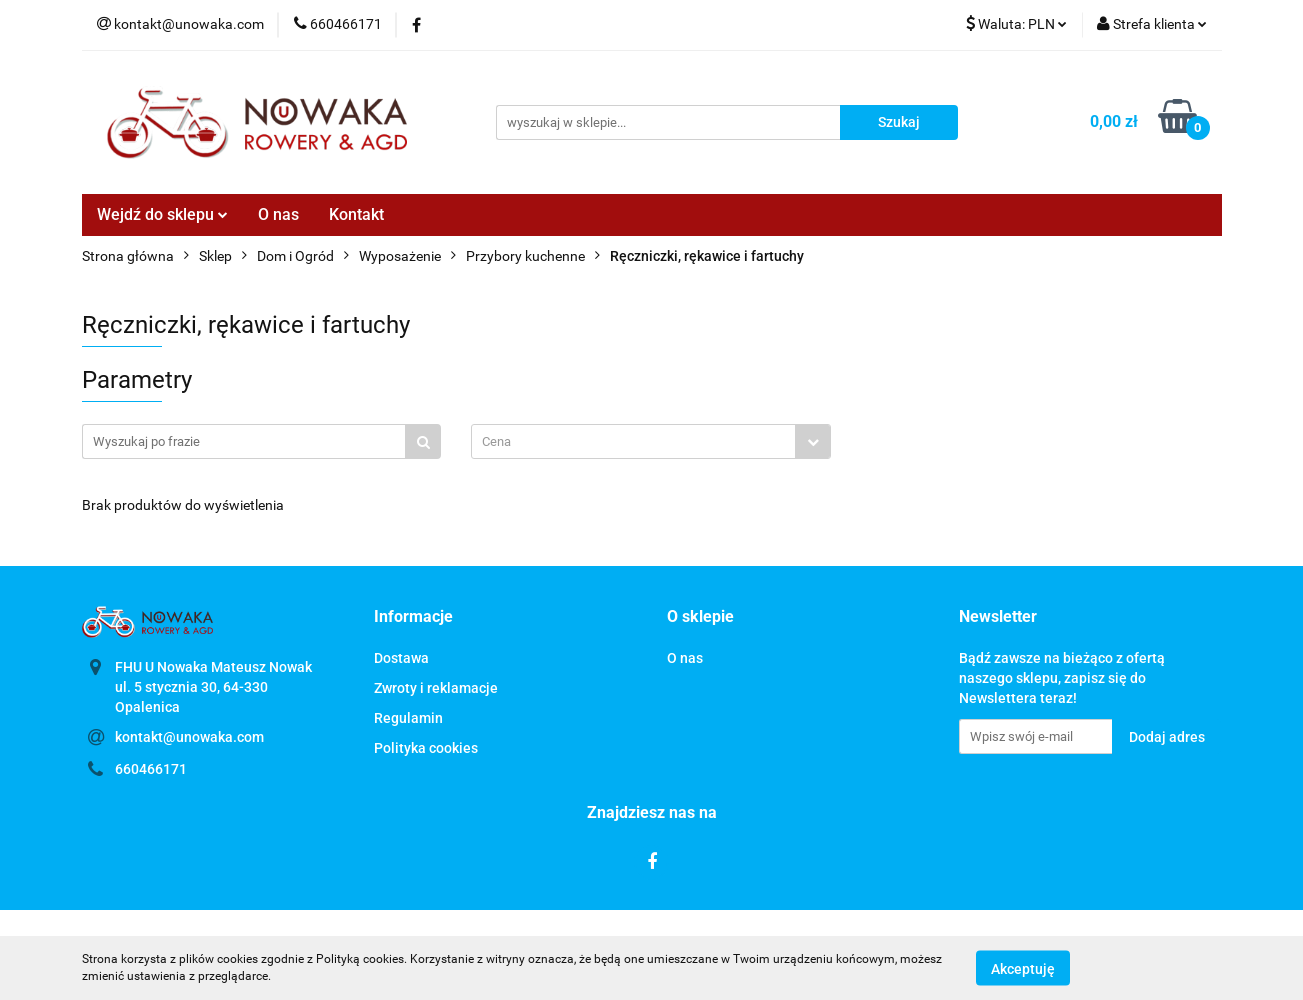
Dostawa (401, 658)
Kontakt (356, 214)
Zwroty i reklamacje (436, 688)
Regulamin (408, 718)
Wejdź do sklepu (162, 214)
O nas (278, 214)
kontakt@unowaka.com (189, 737)
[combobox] (651, 441)
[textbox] (633, 441)
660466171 (151, 769)
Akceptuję (1023, 968)
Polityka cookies (426, 748)
